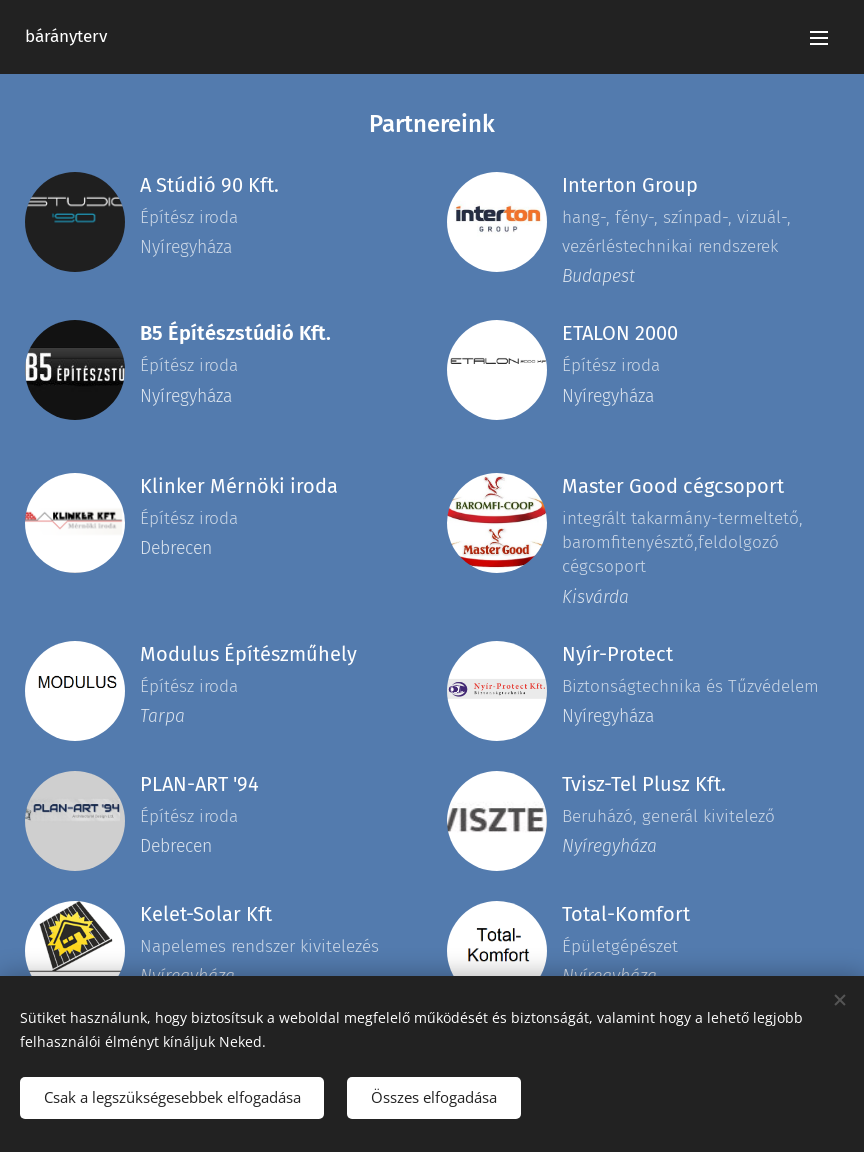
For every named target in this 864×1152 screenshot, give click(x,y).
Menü (819, 38)
